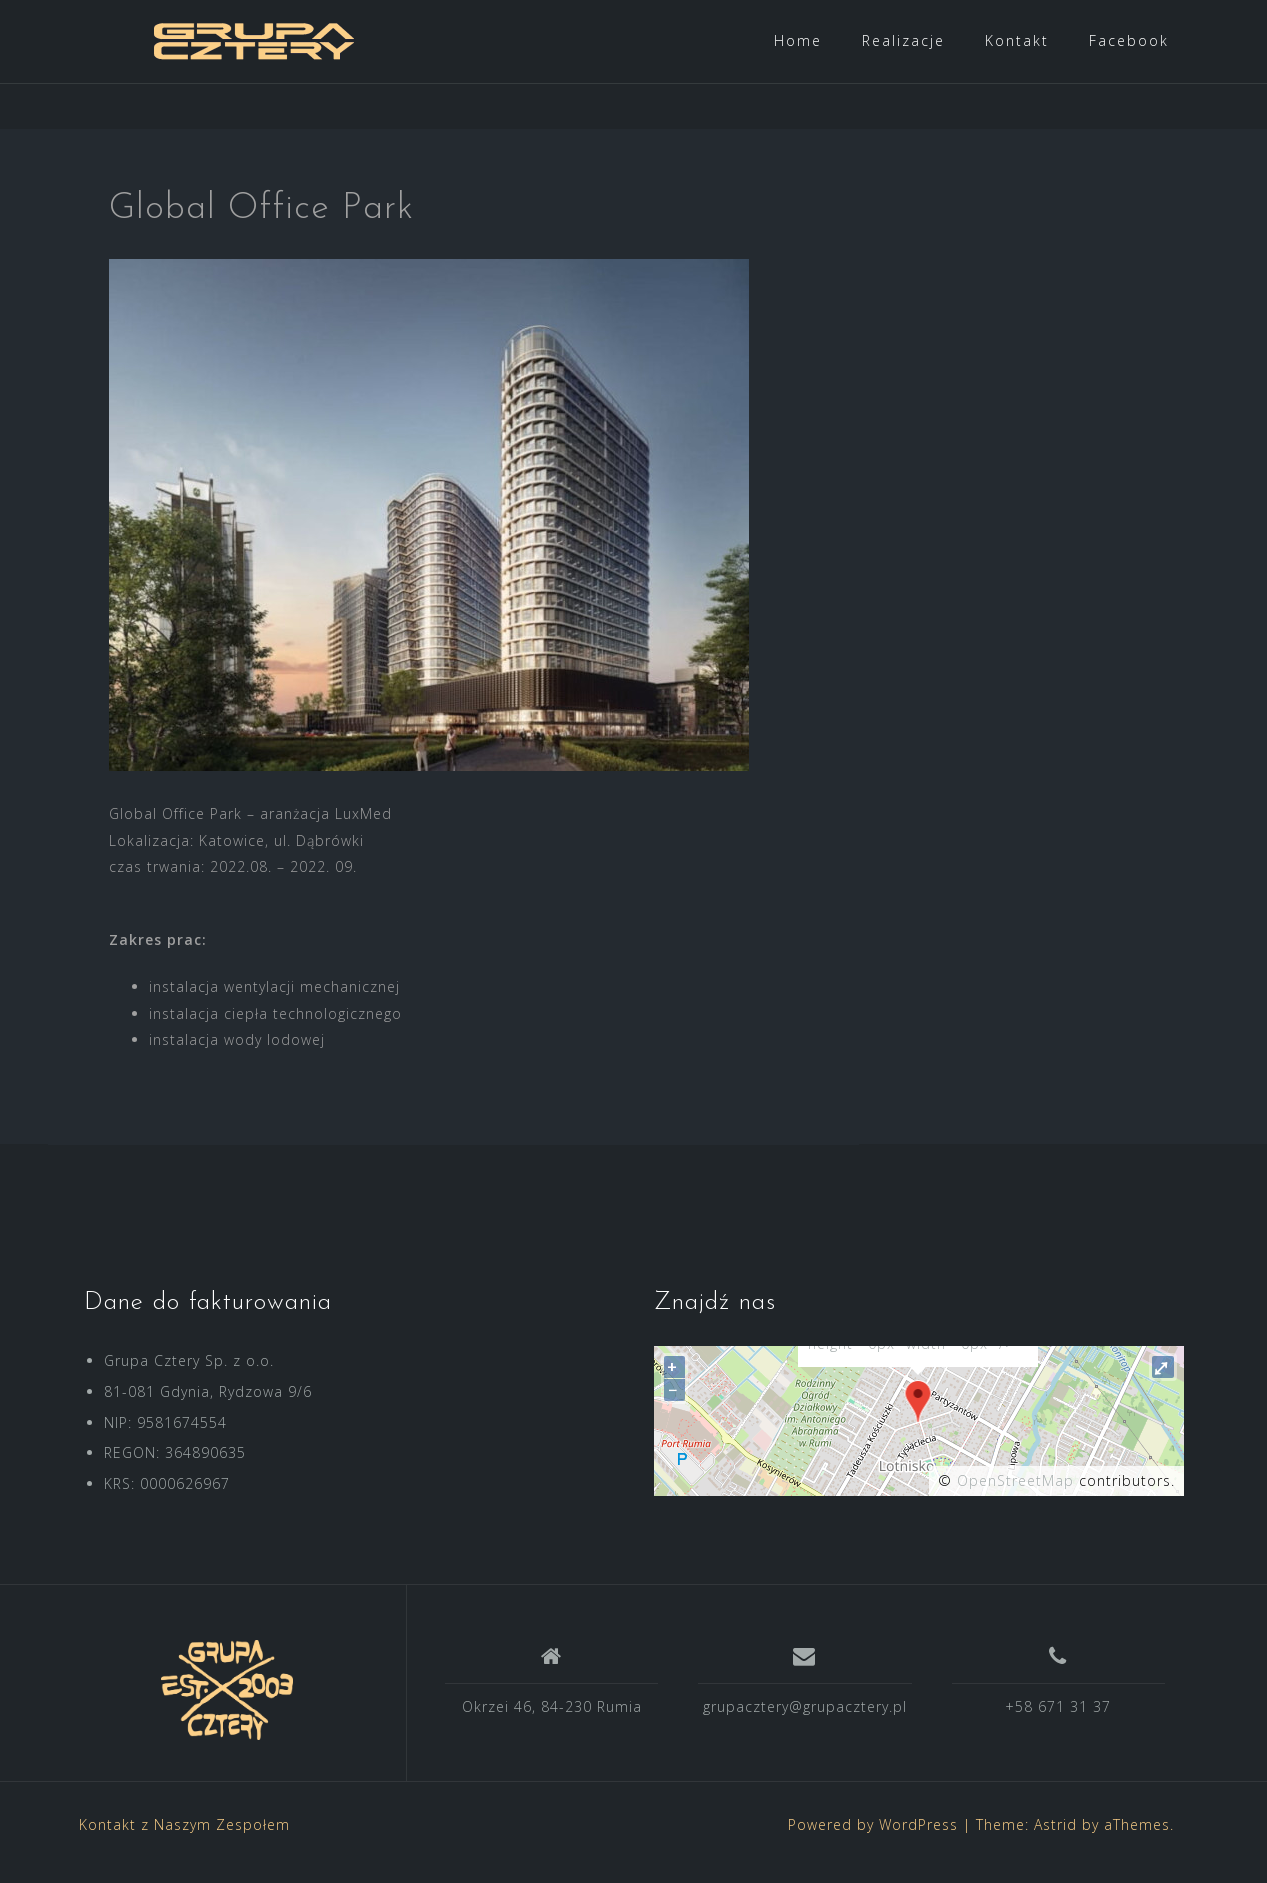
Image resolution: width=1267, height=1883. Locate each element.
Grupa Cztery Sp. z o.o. (189, 1375)
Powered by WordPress (873, 1839)
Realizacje (903, 40)
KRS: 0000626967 (167, 1498)
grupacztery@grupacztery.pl (805, 1721)
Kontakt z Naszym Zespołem (184, 1839)
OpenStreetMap (1015, 1495)
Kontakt (1017, 40)
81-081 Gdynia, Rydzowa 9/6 (208, 1406)
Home (798, 40)
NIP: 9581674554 (165, 1437)
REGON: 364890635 (175, 1467)
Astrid (1055, 1839)
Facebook (1129, 40)
